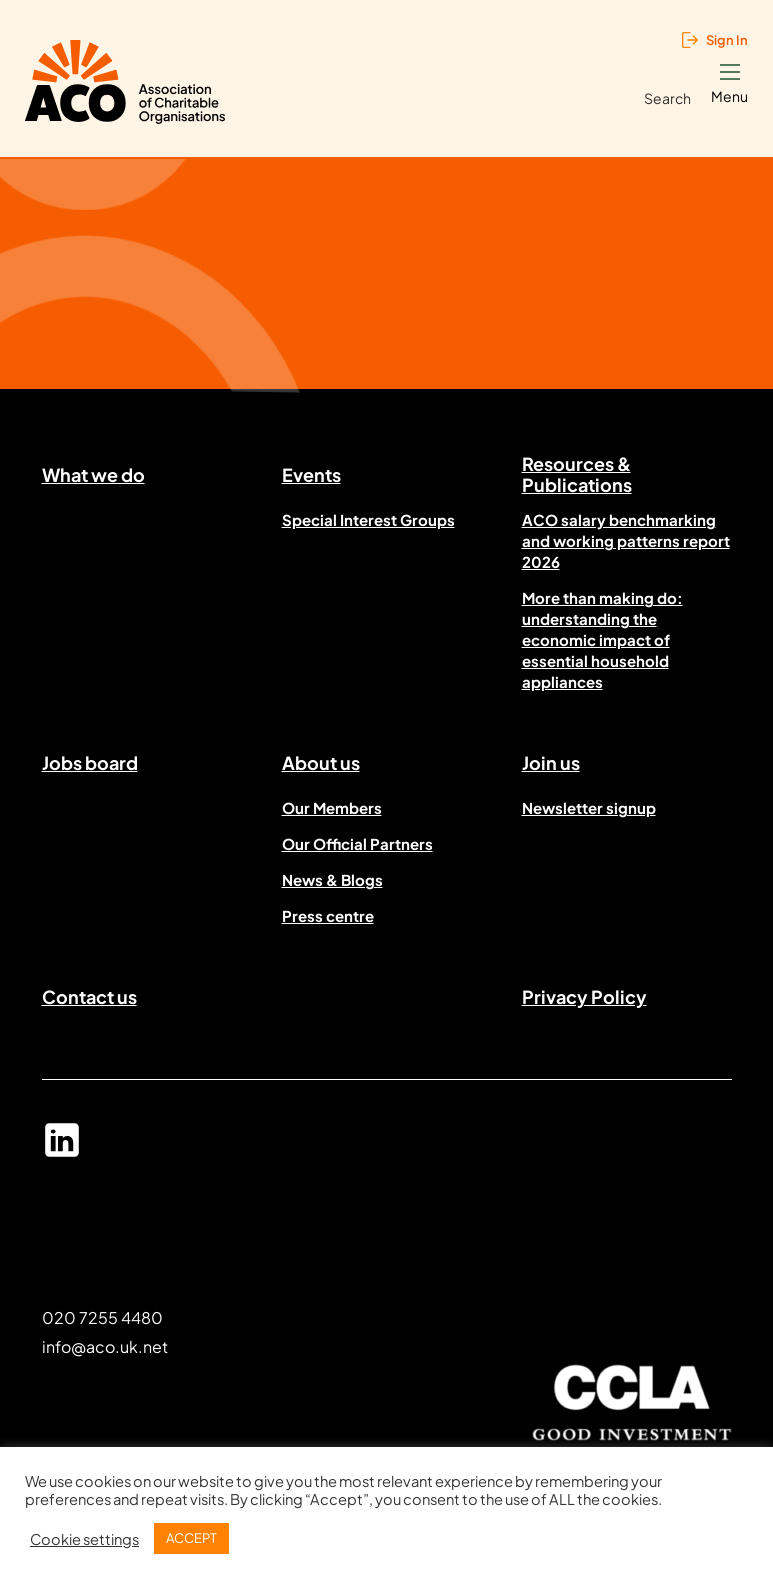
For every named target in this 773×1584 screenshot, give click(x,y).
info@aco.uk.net (105, 1346)
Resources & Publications (577, 477)
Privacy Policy (584, 996)
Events (311, 474)
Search (667, 98)
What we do (93, 474)
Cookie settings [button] (84, 1539)
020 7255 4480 (102, 1317)
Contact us (89, 996)
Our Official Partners (357, 843)
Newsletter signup (589, 807)
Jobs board (90, 762)
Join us (551, 762)
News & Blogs (332, 879)
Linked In (62, 1149)
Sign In (727, 40)
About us (321, 762)
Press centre (328, 915)
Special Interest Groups (368, 519)
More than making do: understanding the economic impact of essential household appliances (602, 639)
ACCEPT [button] (191, 1538)
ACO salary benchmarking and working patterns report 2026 (626, 540)
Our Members (332, 807)
